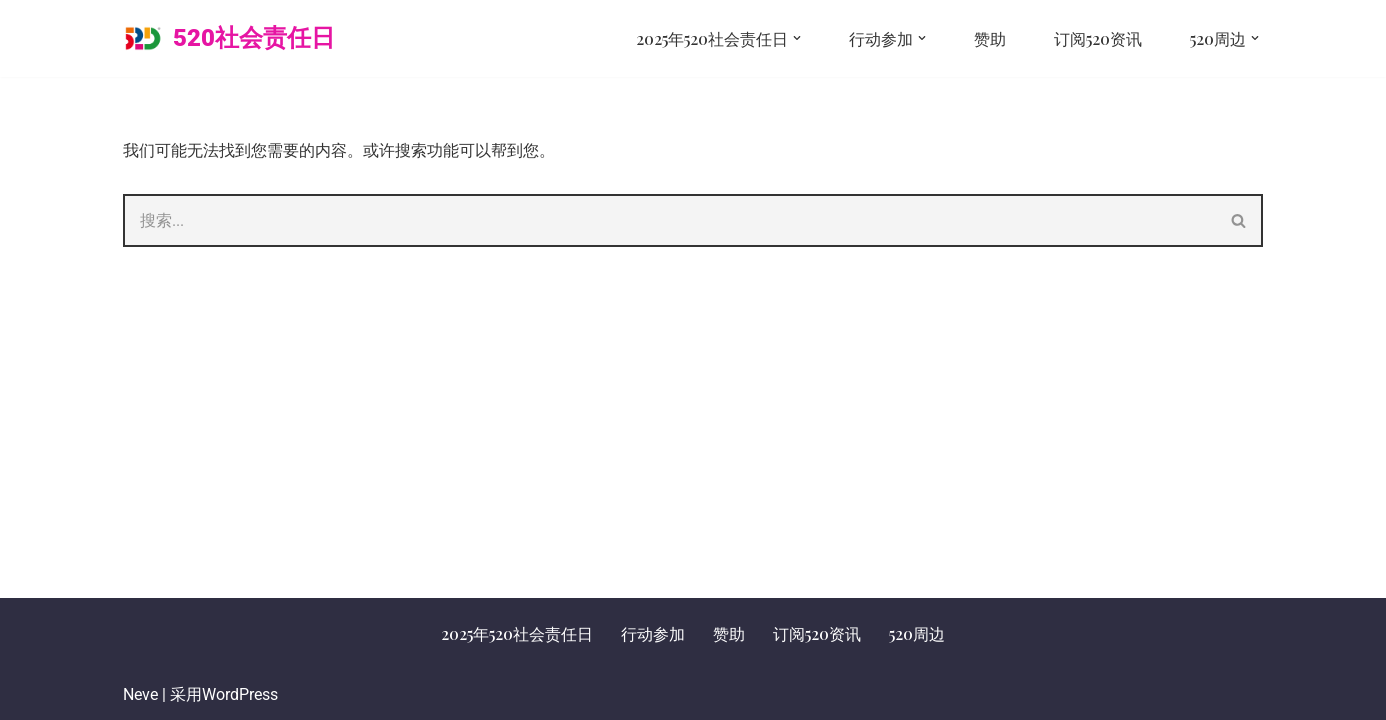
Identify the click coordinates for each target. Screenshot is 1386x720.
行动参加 (653, 633)
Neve (140, 694)
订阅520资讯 (1098, 38)
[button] (797, 38)
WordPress (240, 694)
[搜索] (669, 220)
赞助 (990, 38)
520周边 (917, 633)
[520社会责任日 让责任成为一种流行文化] (229, 38)
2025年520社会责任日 (517, 633)
